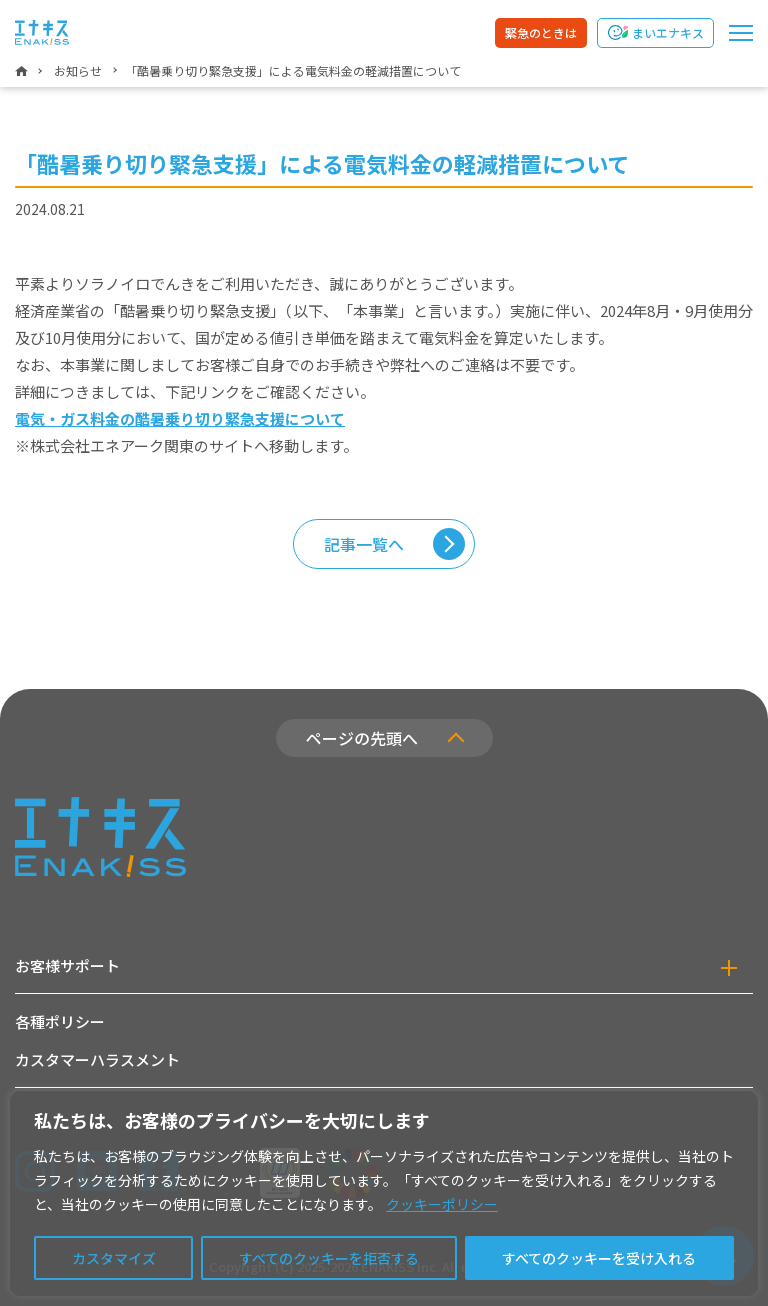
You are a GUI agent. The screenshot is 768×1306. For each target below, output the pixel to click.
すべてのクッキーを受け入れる (599, 1258)
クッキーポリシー (442, 1204)
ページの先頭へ (362, 738)
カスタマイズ (114, 1258)
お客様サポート (67, 965)
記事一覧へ (364, 544)
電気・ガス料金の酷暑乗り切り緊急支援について (180, 418)
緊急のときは (541, 32)
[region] (384, 1193)
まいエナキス (668, 32)
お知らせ (78, 70)
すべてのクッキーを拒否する (329, 1258)
